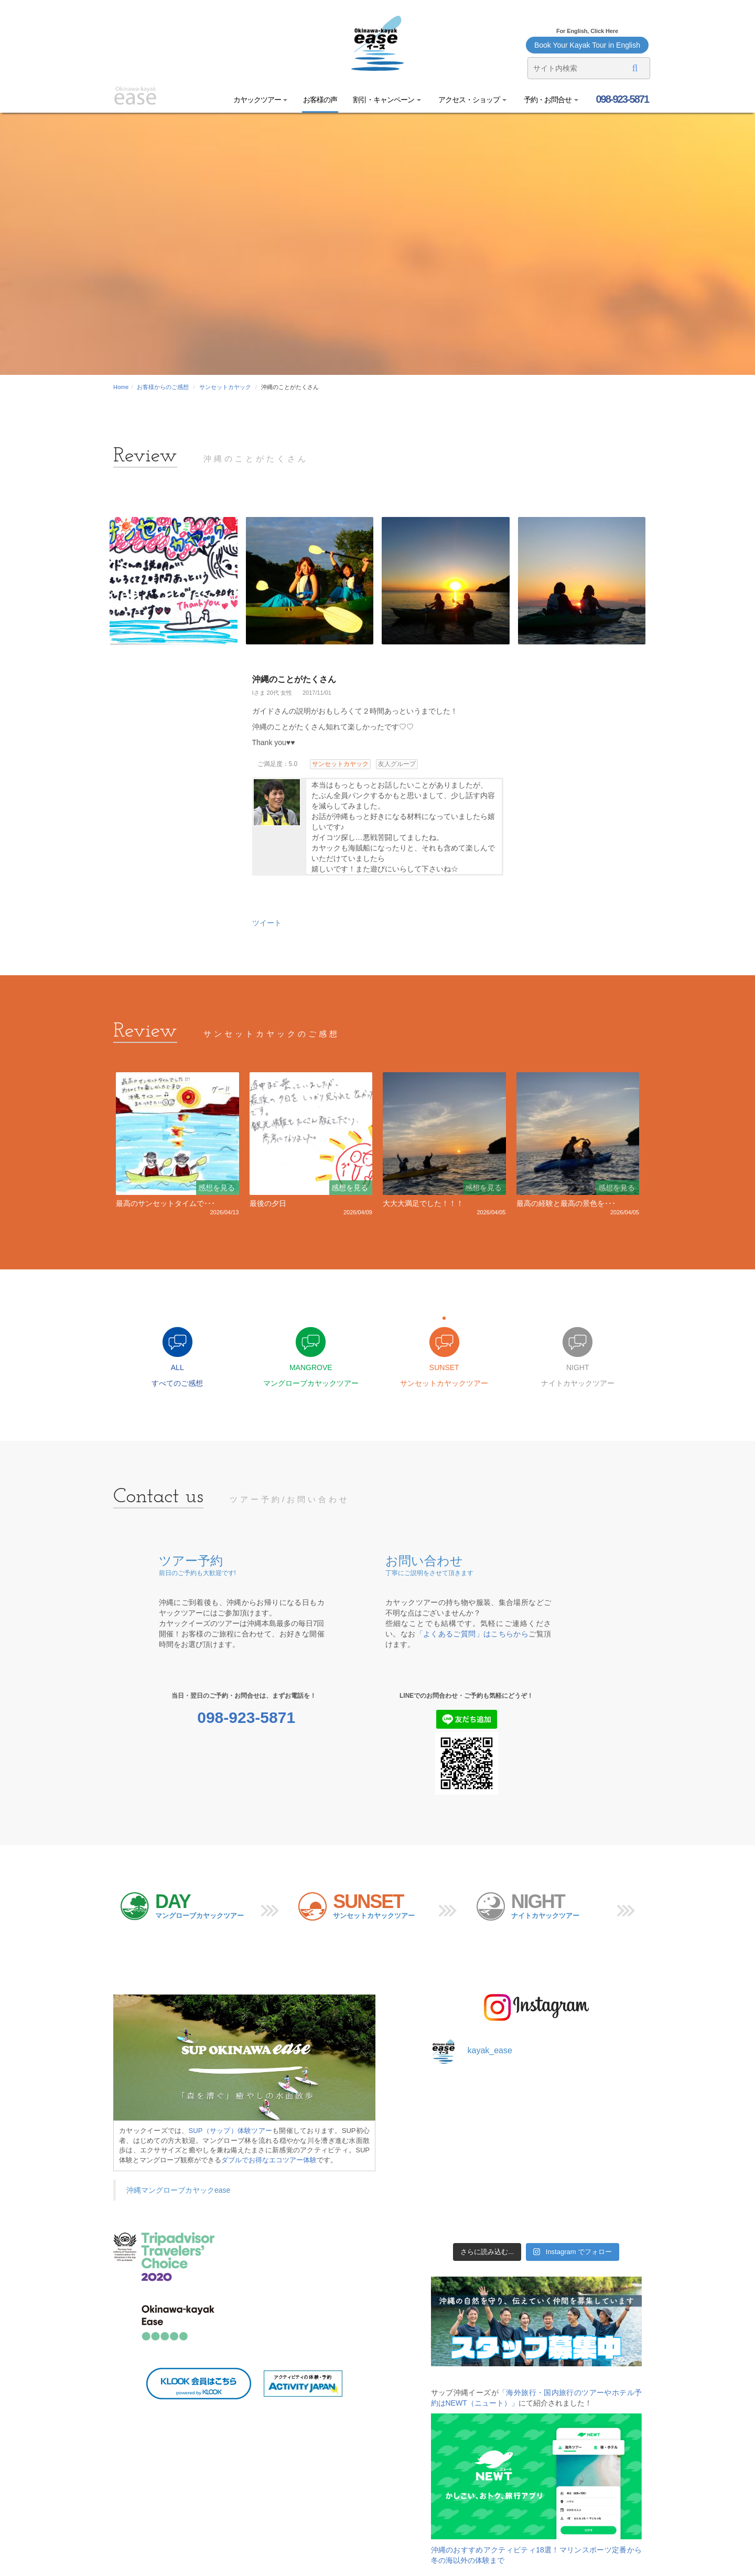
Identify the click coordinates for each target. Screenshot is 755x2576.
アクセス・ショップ (471, 99)
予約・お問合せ (550, 99)
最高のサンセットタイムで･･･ (165, 1203)
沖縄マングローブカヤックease (178, 2190)
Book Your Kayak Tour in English (587, 45)
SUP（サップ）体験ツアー (231, 2131)
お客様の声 (320, 99)
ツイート (267, 923)
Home (120, 387)
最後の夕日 (268, 1203)
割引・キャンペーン (387, 99)
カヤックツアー (260, 99)
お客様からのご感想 (163, 387)
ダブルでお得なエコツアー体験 (269, 2160)
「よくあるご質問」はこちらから (472, 1634)
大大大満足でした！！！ (423, 1203)
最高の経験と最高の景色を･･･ (566, 1203)
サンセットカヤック (225, 387)
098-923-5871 (621, 99)
